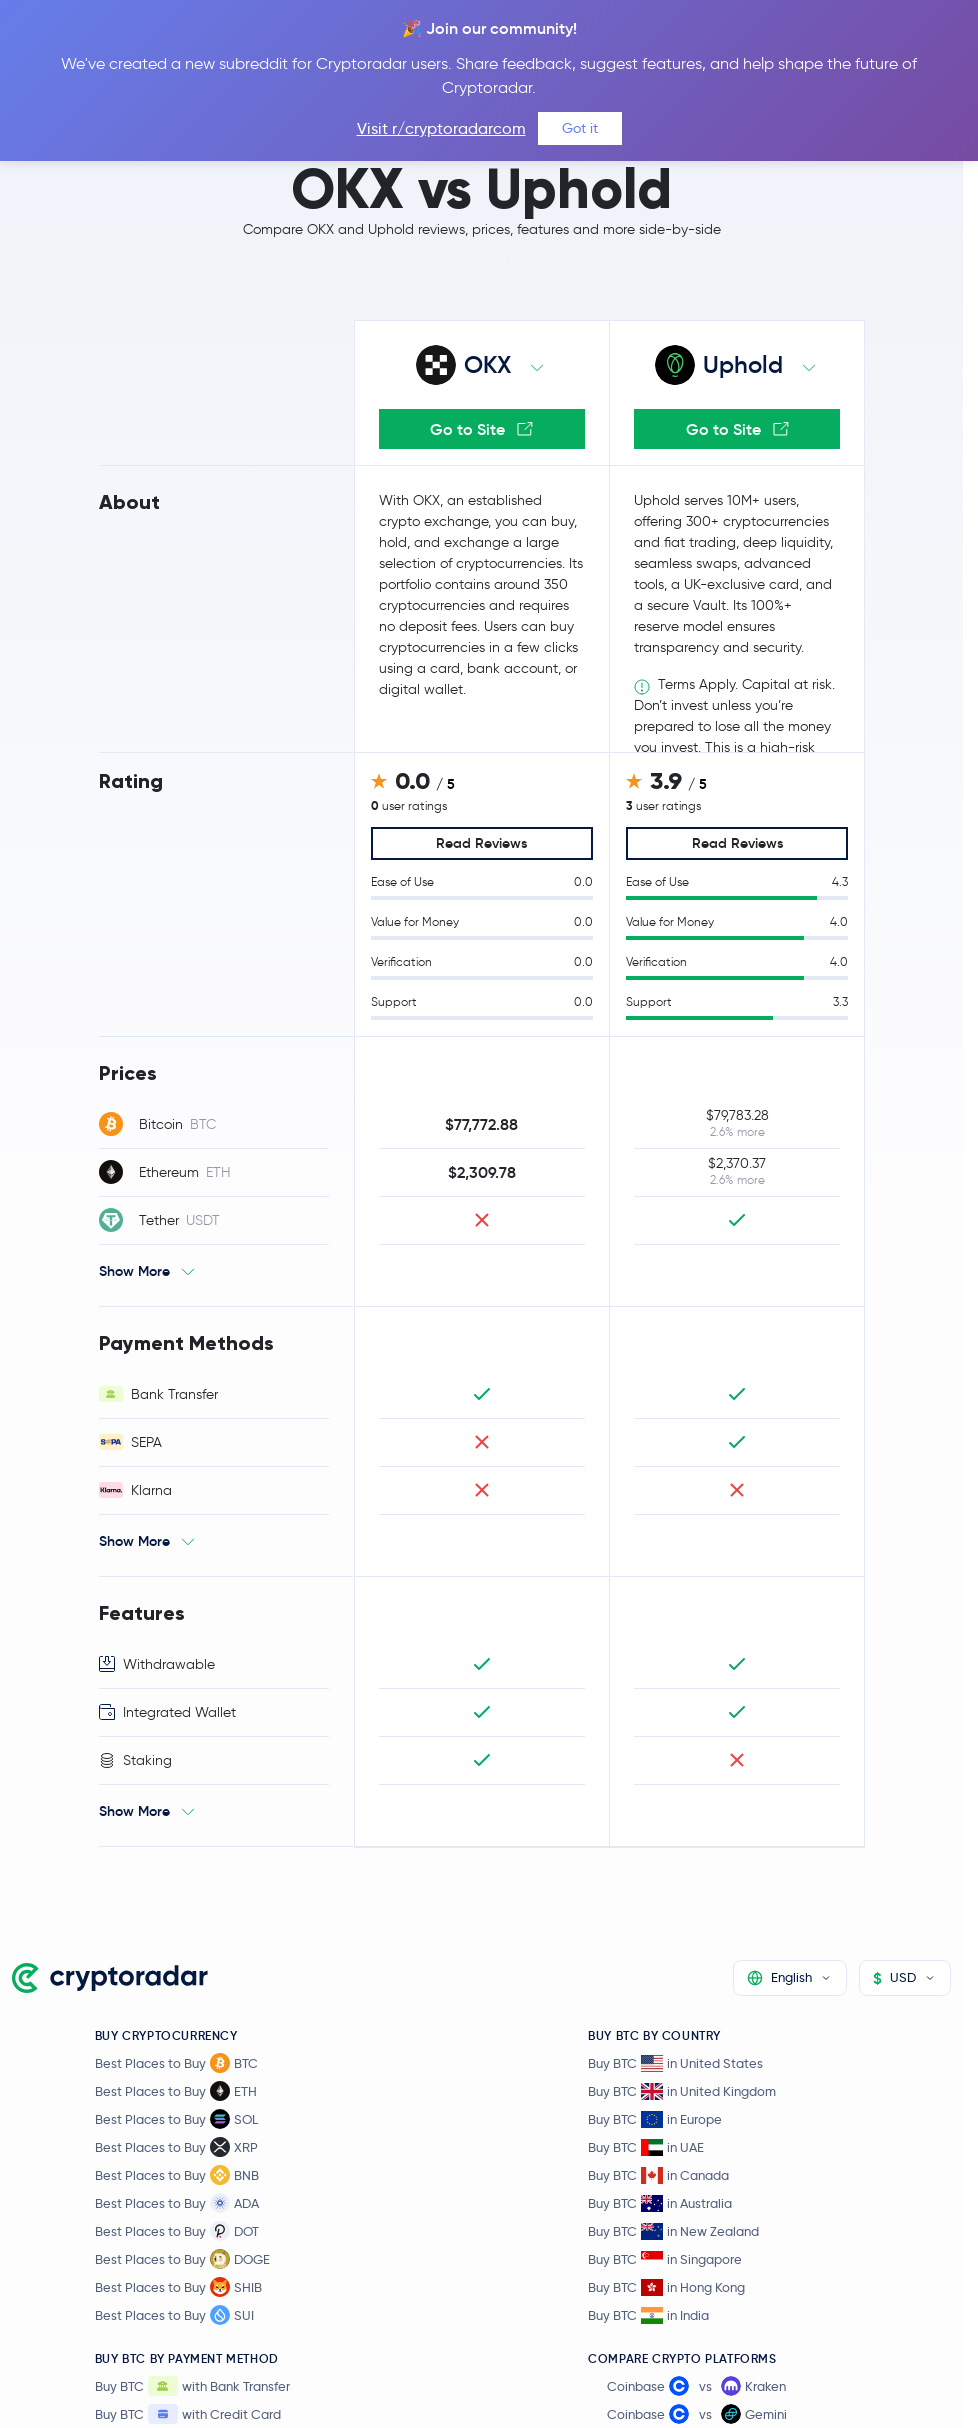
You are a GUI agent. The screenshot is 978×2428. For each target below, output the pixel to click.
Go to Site (481, 429)
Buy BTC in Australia (660, 2203)
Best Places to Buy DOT (177, 2231)
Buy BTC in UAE (646, 2147)
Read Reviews (481, 843)
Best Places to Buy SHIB (178, 2287)
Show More (134, 1271)
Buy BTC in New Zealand (673, 2231)
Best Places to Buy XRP (176, 2147)
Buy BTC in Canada (658, 2175)
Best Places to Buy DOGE (182, 2259)
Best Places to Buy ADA (177, 2203)
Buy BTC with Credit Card (188, 2414)
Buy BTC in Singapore (665, 2259)
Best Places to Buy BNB (177, 2175)
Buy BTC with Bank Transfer (192, 2386)
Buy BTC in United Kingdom (682, 2091)
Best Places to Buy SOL (176, 2119)
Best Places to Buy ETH (176, 2091)
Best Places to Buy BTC (176, 2063)
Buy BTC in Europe (655, 2119)
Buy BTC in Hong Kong (666, 2287)
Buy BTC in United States (675, 2063)
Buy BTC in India (648, 2315)
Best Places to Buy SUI (174, 2315)
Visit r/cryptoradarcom (441, 128)
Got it (580, 128)
